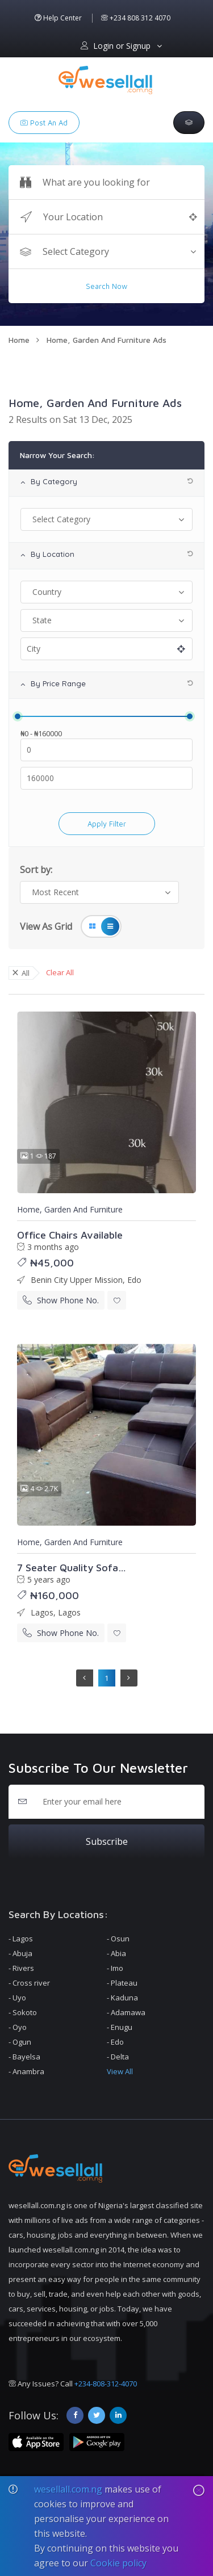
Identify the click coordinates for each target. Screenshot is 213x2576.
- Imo (115, 1968)
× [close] (15, 972)
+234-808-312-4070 (105, 2383)
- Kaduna (122, 1997)
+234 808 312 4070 (135, 18)
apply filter (106, 823)
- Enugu (119, 2027)
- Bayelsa (24, 2056)
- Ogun (20, 2041)
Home (19, 340)
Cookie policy (118, 2563)
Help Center (58, 18)
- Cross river (29, 1982)
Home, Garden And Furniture (70, 1209)
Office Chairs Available (70, 1235)
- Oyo (18, 2027)
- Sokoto (23, 2012)
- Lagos (21, 1938)
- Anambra (26, 2071)
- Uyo (17, 1997)
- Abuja (20, 1953)
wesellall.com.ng (68, 2489)
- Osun (118, 1938)
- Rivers (21, 1968)
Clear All (60, 972)
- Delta (118, 2056)
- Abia (116, 1953)
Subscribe (107, 1841)
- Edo (115, 2041)
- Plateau (122, 1982)
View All (120, 2071)
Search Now (106, 286)
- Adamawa (126, 2012)
